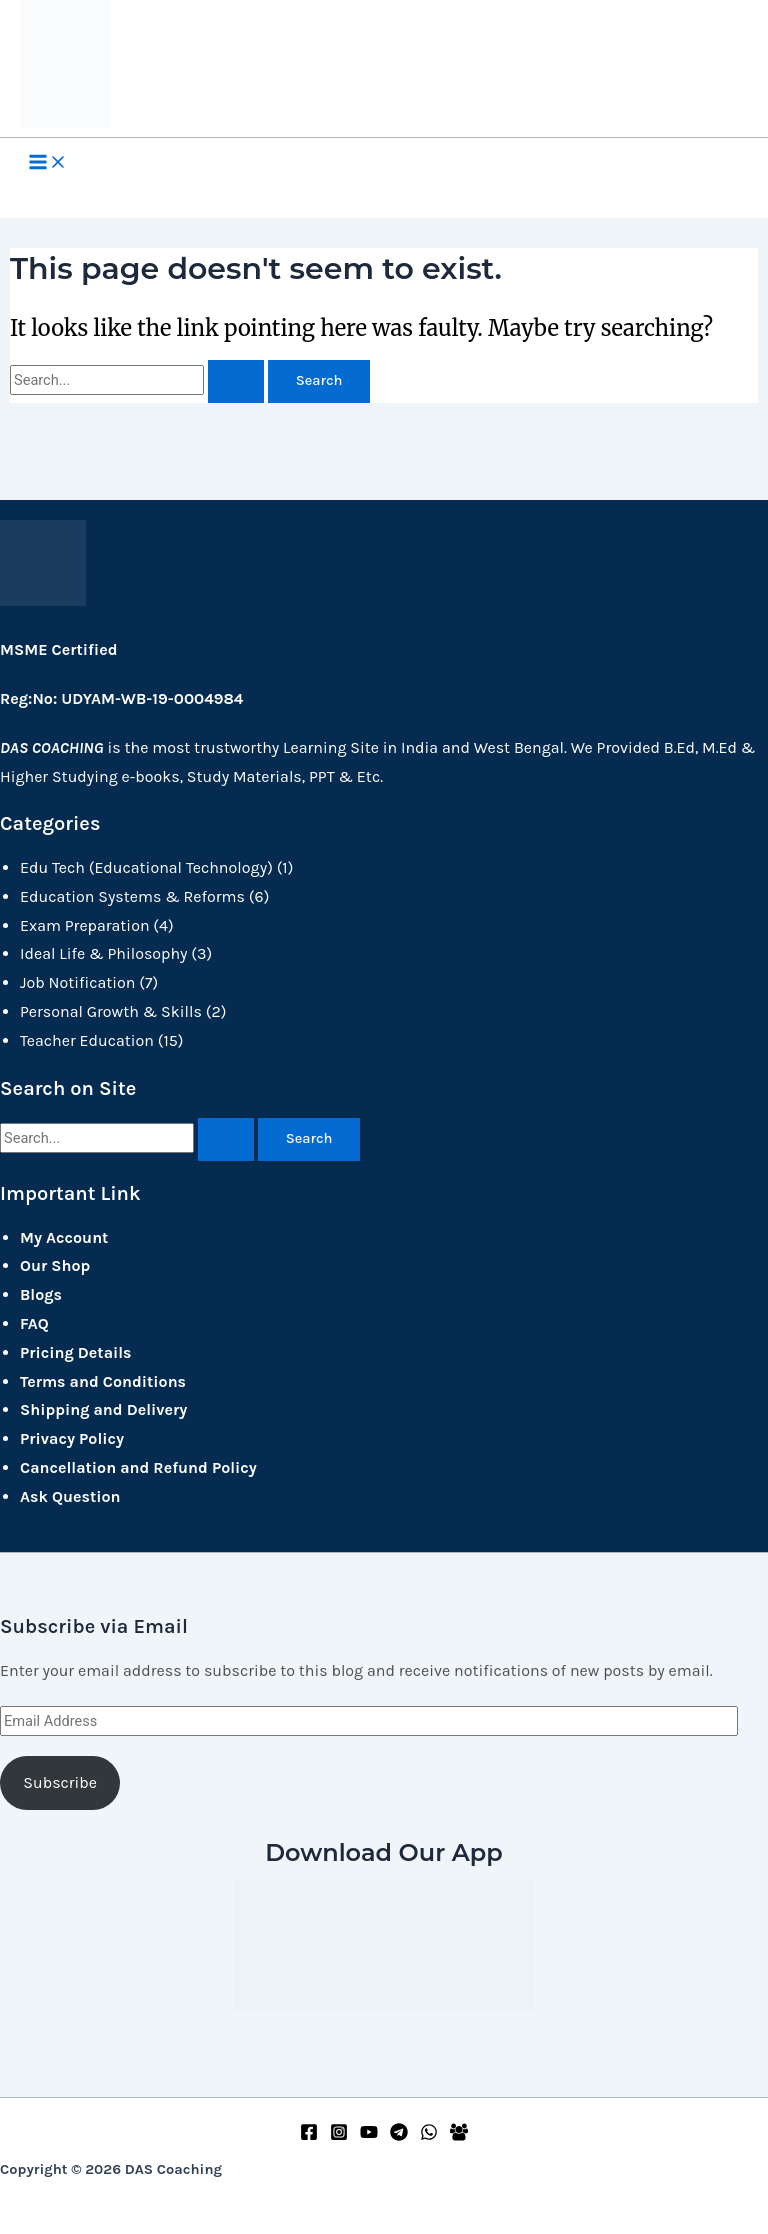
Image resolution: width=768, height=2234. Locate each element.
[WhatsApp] (429, 2135)
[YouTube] (369, 2135)
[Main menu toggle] (48, 164)
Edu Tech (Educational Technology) (146, 867)
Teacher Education (87, 1040)
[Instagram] (339, 2135)
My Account (64, 1237)
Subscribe (60, 1782)
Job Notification (77, 982)
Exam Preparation (85, 925)
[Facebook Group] (459, 2135)
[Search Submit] (236, 381)
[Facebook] (309, 2135)
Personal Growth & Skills (111, 1011)
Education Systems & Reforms (132, 896)
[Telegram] (399, 2135)
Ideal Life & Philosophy (104, 953)
